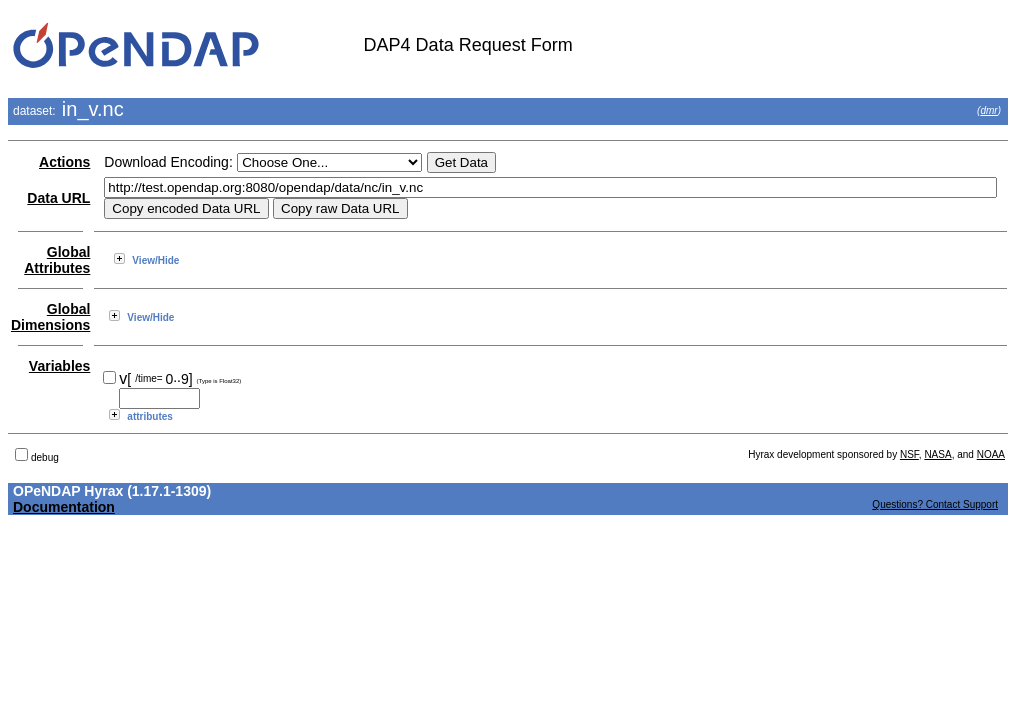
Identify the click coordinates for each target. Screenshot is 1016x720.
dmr (988, 110)
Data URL (58, 198)
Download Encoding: (168, 162)
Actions (64, 162)
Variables (60, 366)
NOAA (991, 454)
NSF (909, 454)
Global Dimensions (50, 317)
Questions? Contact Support (935, 504)
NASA (937, 454)
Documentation (64, 507)
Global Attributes (57, 260)
